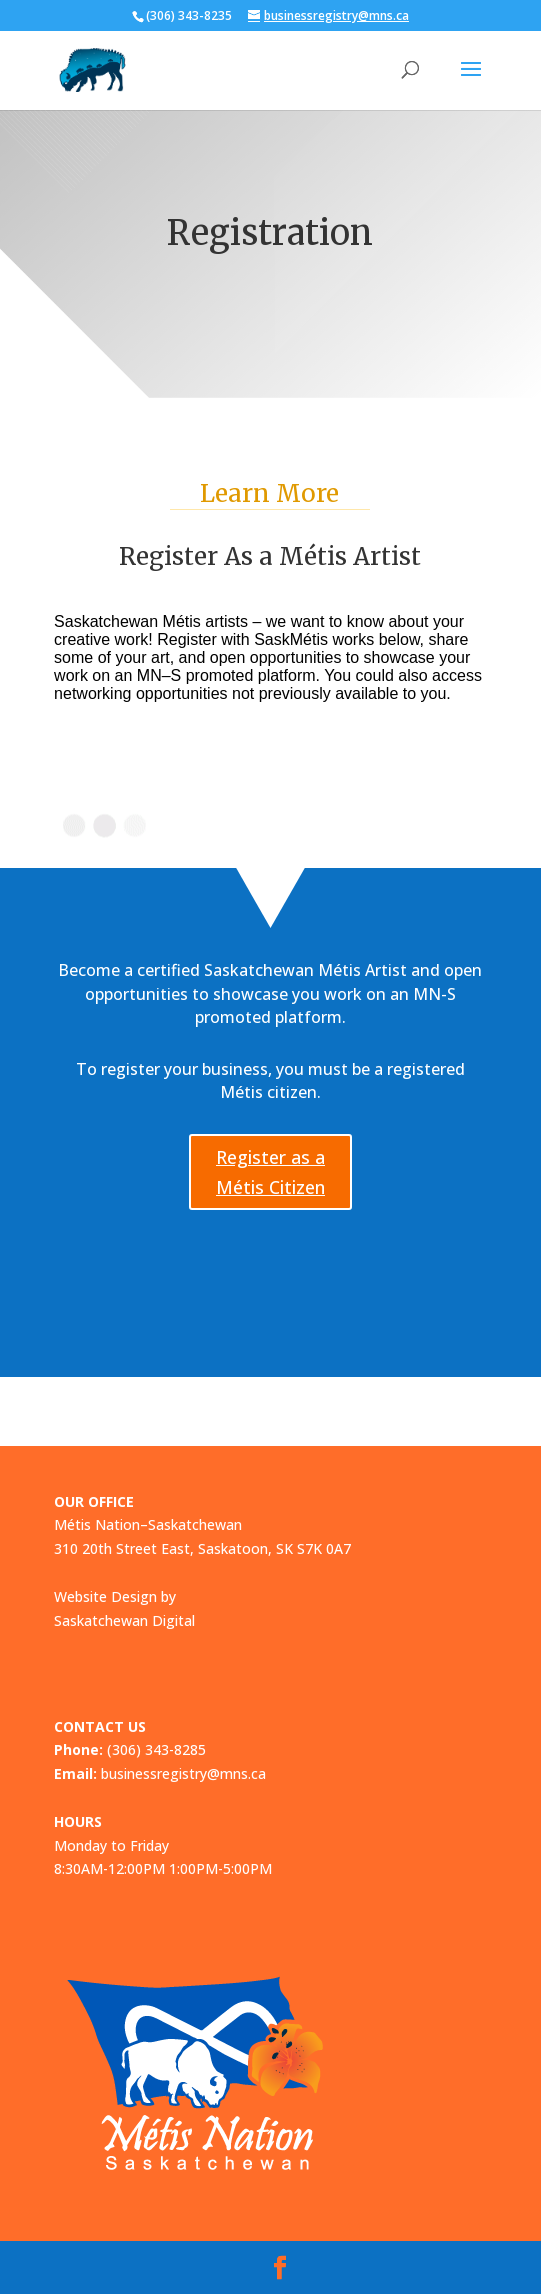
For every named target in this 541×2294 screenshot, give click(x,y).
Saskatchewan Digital (124, 1620)
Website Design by (115, 1596)
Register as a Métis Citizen (270, 1172)
